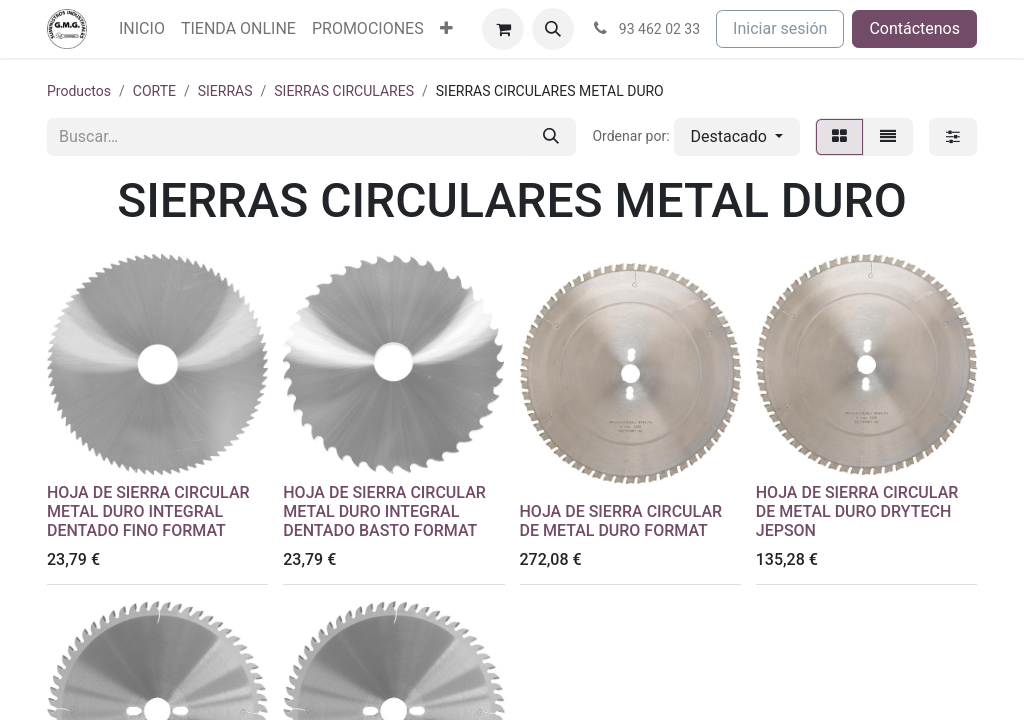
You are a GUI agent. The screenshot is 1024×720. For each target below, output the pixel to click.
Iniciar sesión (780, 28)
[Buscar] (551, 137)
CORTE (154, 91)
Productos (79, 91)
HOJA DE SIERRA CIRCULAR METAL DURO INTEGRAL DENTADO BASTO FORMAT (384, 511)
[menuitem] (142, 29)
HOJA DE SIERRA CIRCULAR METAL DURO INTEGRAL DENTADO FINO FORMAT (148, 511)
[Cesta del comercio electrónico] (503, 29)
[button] (553, 29)
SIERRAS (225, 91)
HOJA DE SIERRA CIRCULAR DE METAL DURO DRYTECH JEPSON (857, 511)
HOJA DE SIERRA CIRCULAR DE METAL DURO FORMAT (621, 521)
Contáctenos (914, 28)
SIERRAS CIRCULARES (344, 91)
